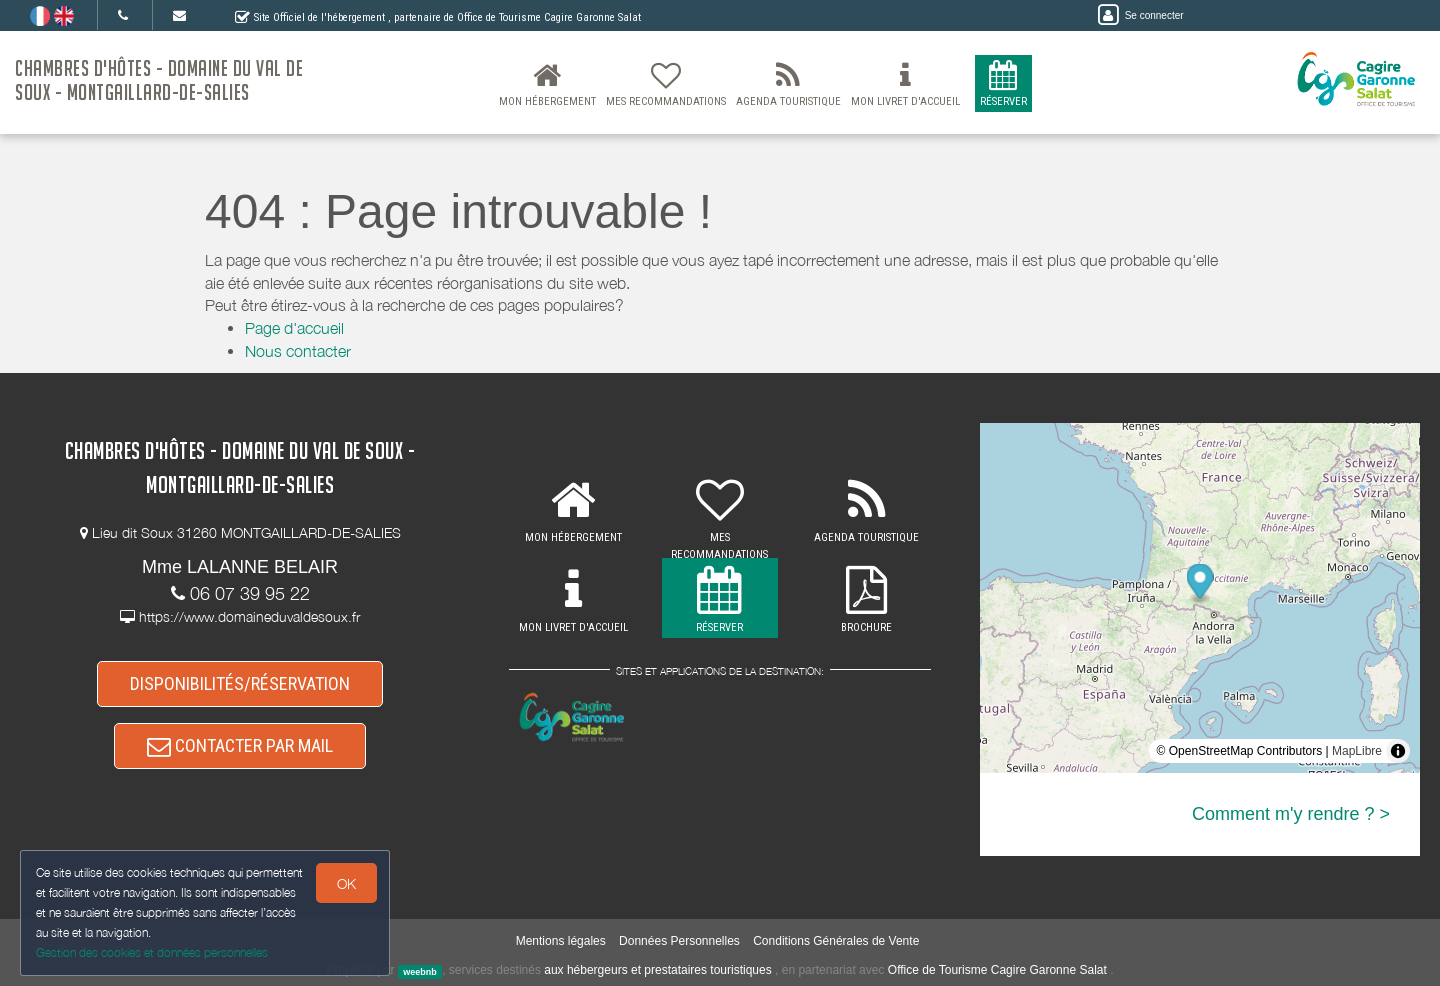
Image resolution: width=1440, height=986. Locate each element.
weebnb (420, 971)
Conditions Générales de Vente (836, 941)
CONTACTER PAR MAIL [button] (240, 745)
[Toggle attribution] (1398, 751)
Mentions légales (561, 941)
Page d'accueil (294, 328)
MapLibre (1357, 751)
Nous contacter (298, 351)
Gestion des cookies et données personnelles (152, 952)
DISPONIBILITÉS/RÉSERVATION (240, 683)
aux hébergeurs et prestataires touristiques (657, 970)
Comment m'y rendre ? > (1291, 814)
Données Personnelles (679, 941)
